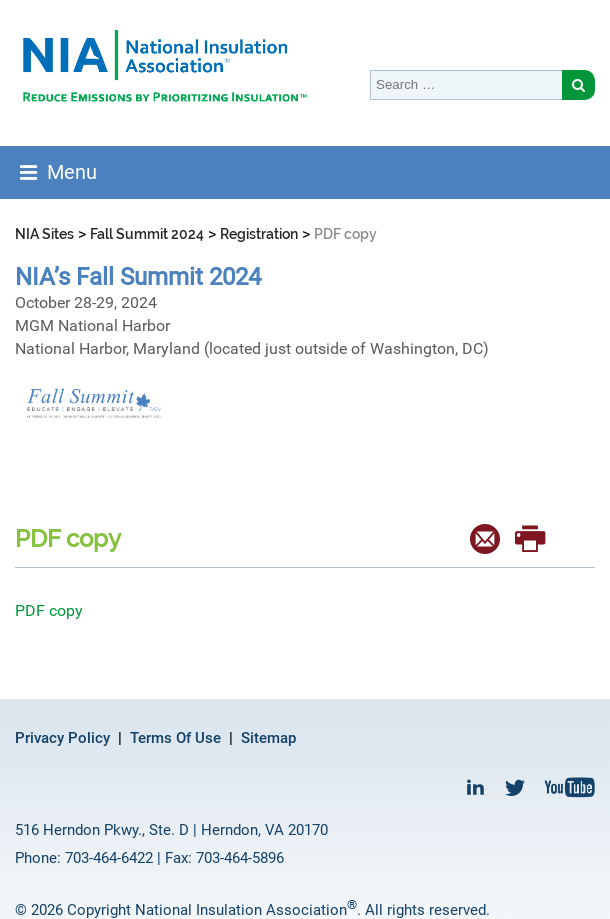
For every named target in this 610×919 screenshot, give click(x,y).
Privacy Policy (62, 738)
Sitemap (268, 738)
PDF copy (49, 610)
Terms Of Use (175, 738)
